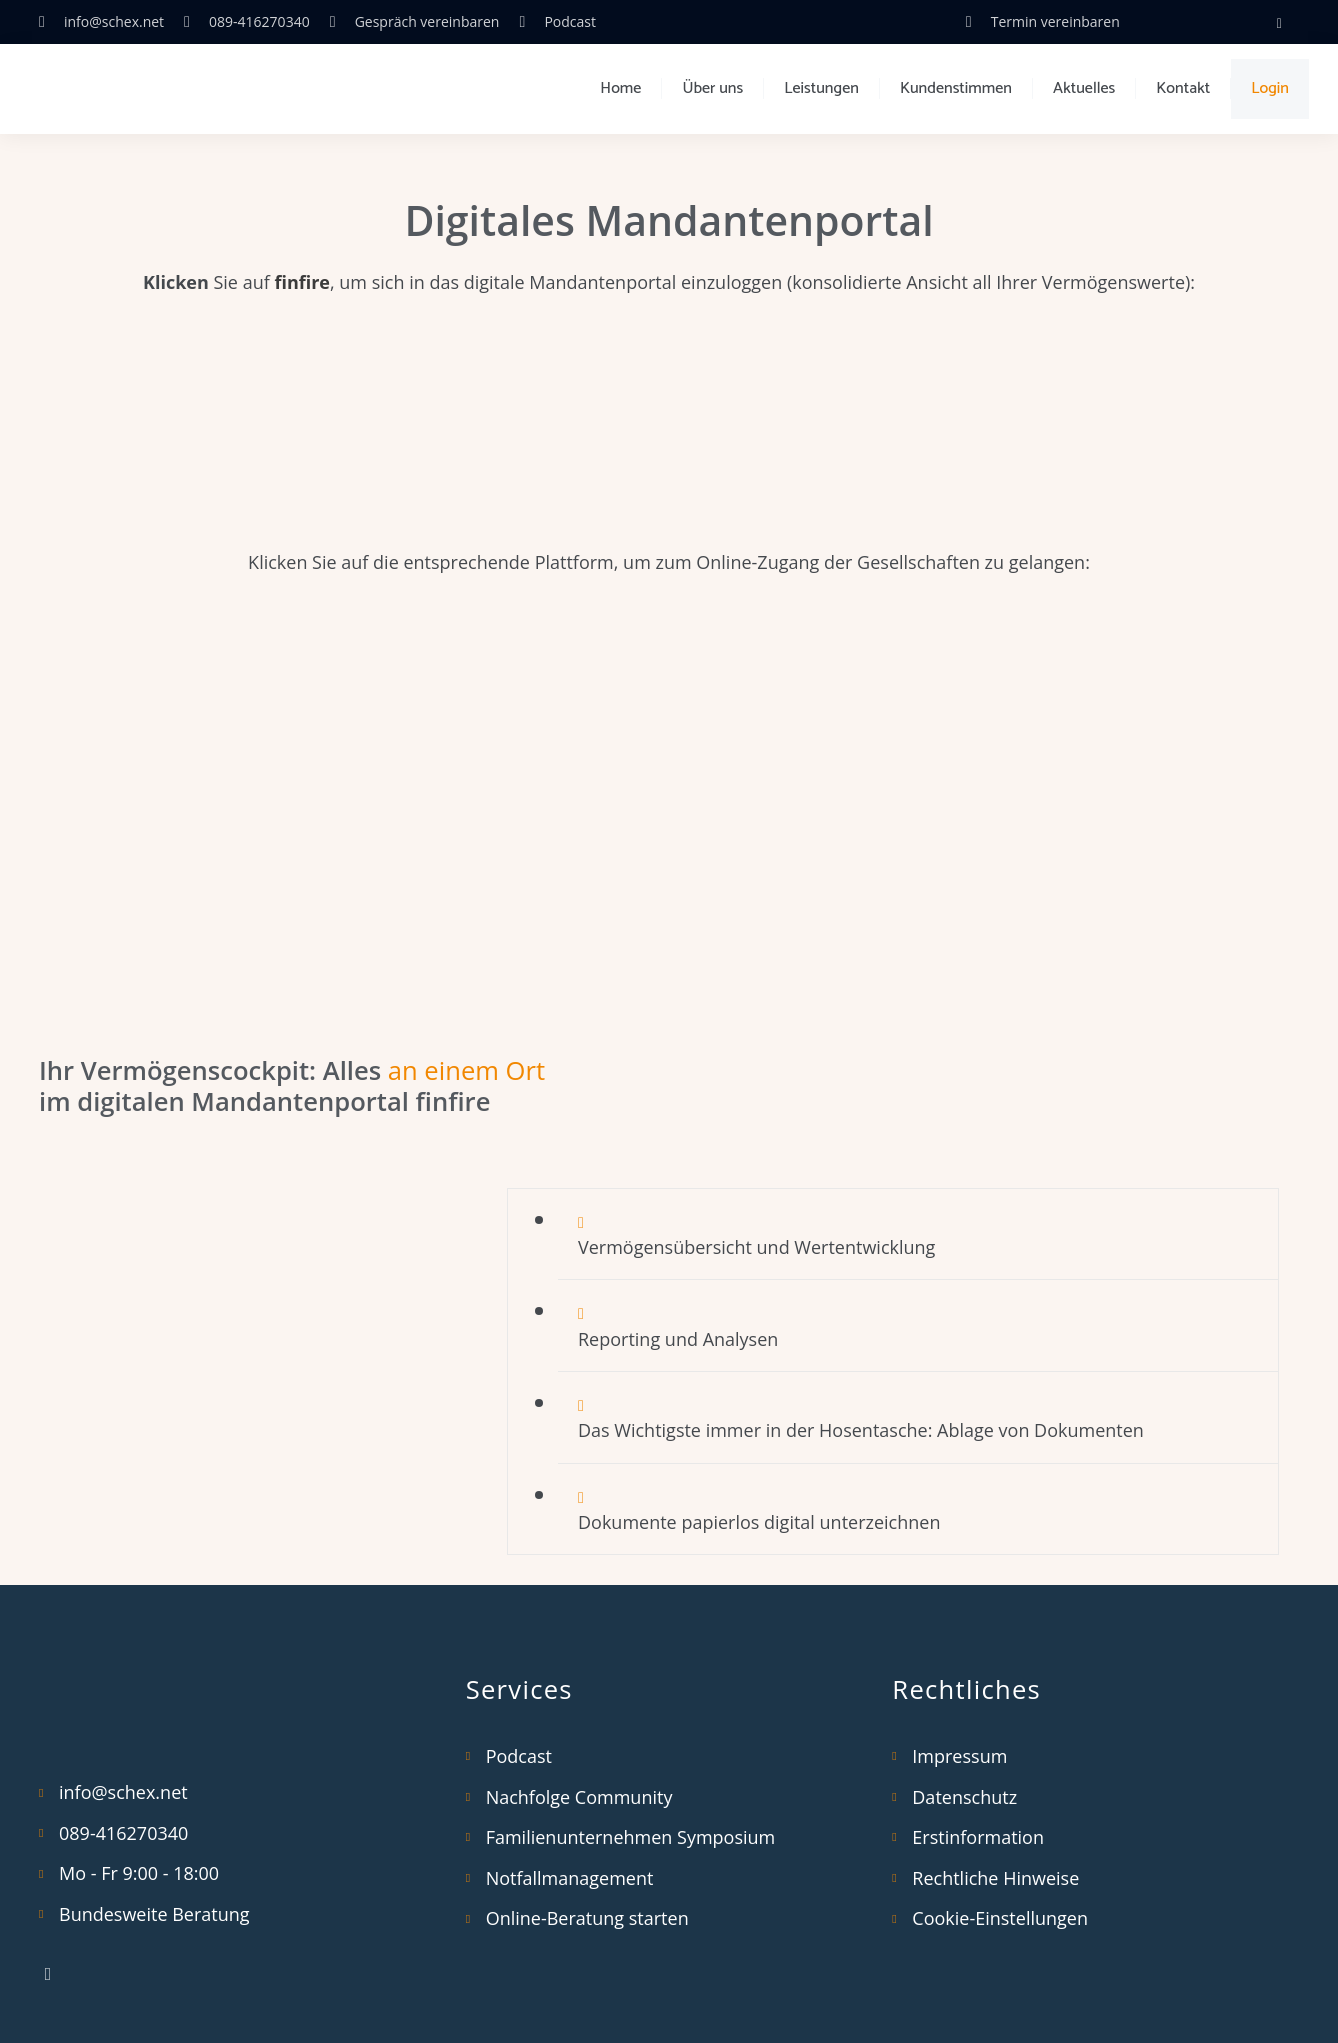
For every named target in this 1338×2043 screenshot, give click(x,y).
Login (1270, 88)
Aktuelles (1084, 88)
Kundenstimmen (956, 88)
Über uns (712, 88)
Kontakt (1183, 88)
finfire (302, 282)
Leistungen (821, 88)
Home (620, 88)
